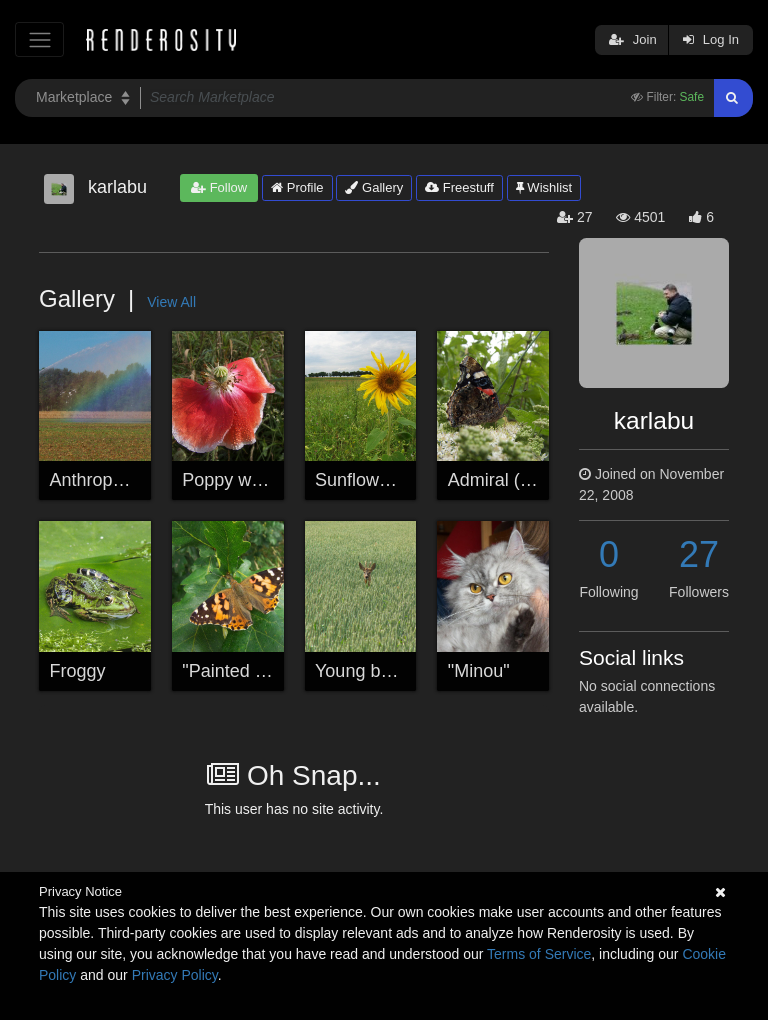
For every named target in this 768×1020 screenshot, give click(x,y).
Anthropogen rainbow (135, 480)
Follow (219, 187)
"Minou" (479, 671)
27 (699, 554)
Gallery (374, 187)
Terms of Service (539, 954)
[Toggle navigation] (39, 39)
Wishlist (544, 187)
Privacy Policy (175, 975)
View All (171, 302)
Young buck (361, 671)
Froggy (78, 671)
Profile (297, 187)
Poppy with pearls (253, 480)
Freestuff (459, 187)
